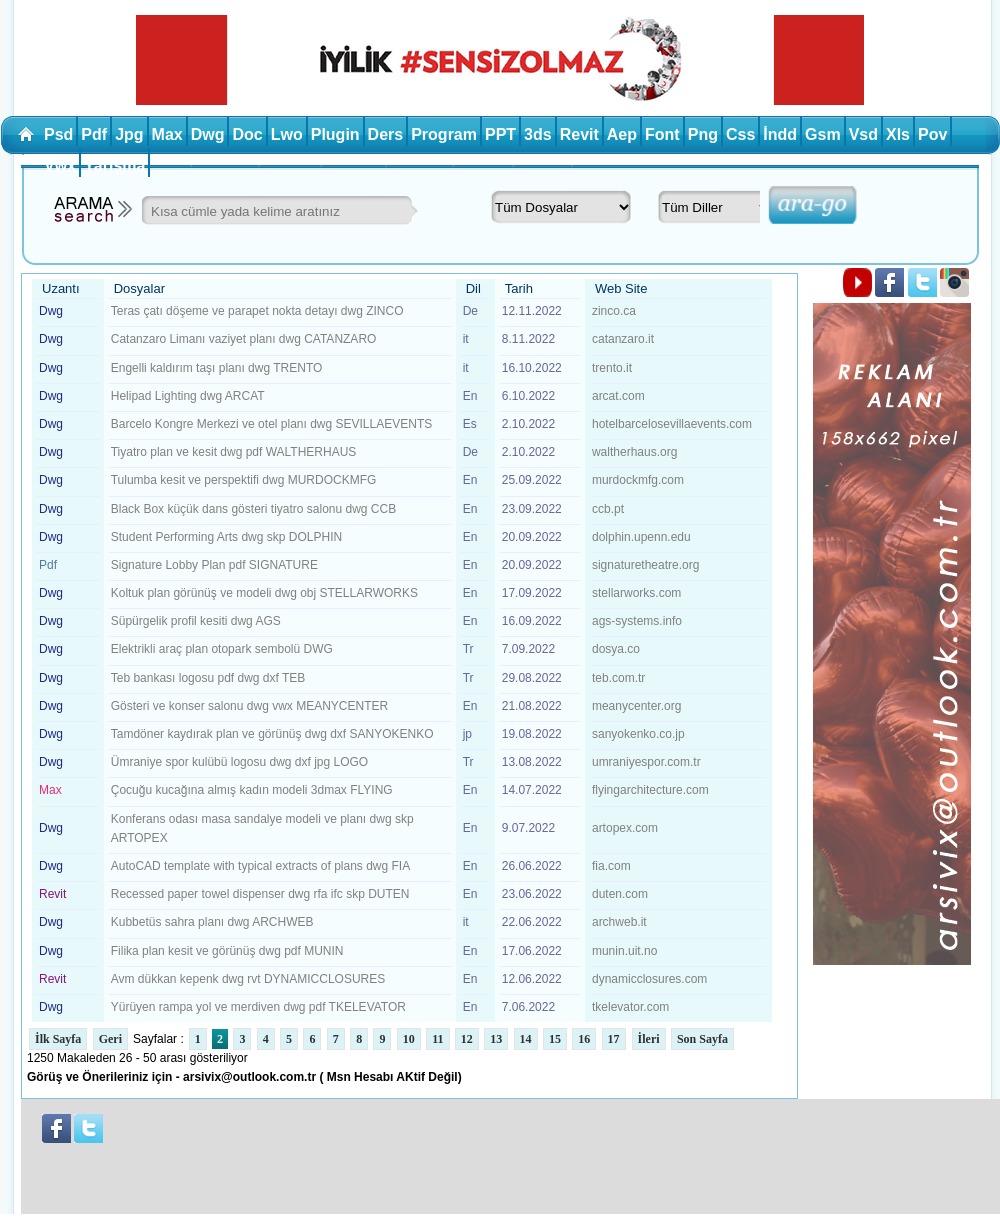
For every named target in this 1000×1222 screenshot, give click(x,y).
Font (662, 134)
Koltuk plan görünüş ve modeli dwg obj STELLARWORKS (264, 593)
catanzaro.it (623, 339)
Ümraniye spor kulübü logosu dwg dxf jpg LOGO (239, 762)
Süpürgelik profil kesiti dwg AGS (196, 621)
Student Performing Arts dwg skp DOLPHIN (226, 537)
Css (740, 134)
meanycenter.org (636, 706)
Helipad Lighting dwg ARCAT (188, 396)
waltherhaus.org (634, 452)
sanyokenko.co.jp (638, 734)
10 (409, 1039)
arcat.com (618, 396)
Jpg (129, 134)
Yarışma (114, 165)
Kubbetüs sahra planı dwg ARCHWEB (212, 922)
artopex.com (625, 828)
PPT (500, 134)
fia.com (611, 866)
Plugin (335, 134)
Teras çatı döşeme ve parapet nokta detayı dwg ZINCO (257, 311)
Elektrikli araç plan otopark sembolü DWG (222, 649)
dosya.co (616, 649)
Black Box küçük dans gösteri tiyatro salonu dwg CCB (253, 509)
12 (467, 1039)
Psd (58, 134)
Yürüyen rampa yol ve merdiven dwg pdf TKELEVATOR (258, 1007)
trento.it (612, 368)
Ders (386, 134)
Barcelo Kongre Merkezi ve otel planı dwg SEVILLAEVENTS (272, 424)
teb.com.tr (618, 678)
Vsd (863, 134)
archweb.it (619, 922)
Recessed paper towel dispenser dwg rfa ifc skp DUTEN (260, 894)
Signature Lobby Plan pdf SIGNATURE (214, 565)
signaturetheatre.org (645, 565)
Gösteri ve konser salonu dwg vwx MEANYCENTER (249, 706)
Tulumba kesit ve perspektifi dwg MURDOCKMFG (244, 480)
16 (584, 1039)
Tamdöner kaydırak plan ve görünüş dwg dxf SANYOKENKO (272, 734)
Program (444, 134)
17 (614, 1039)
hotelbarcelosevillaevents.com (672, 424)
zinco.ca (614, 311)
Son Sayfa (702, 1039)
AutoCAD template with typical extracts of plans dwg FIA (260, 866)
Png (703, 134)
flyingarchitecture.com (650, 790)
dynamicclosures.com (649, 979)
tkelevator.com (630, 1007)
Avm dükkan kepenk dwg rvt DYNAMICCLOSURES (248, 979)
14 (526, 1039)
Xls (898, 134)
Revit (579, 134)
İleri (649, 1039)
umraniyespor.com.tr (646, 762)
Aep (622, 134)
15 (555, 1039)
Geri (110, 1039)
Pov (932, 134)
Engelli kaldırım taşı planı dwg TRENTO (217, 368)
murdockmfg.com (638, 480)
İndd (780, 134)
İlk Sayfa (58, 1039)
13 (496, 1039)
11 (437, 1039)
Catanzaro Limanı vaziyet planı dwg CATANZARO (244, 339)
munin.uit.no (624, 951)
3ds (538, 134)
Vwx (60, 165)
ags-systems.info (637, 621)
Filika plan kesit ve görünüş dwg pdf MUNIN (227, 951)
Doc (247, 134)
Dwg (208, 134)
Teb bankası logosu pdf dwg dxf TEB (208, 678)
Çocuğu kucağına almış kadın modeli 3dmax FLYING (252, 790)
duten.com (620, 894)
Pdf (94, 134)
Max (167, 134)
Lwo (287, 134)
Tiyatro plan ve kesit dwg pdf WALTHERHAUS (234, 452)
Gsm (823, 134)
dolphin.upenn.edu (641, 537)
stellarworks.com (636, 593)
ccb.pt (608, 509)
